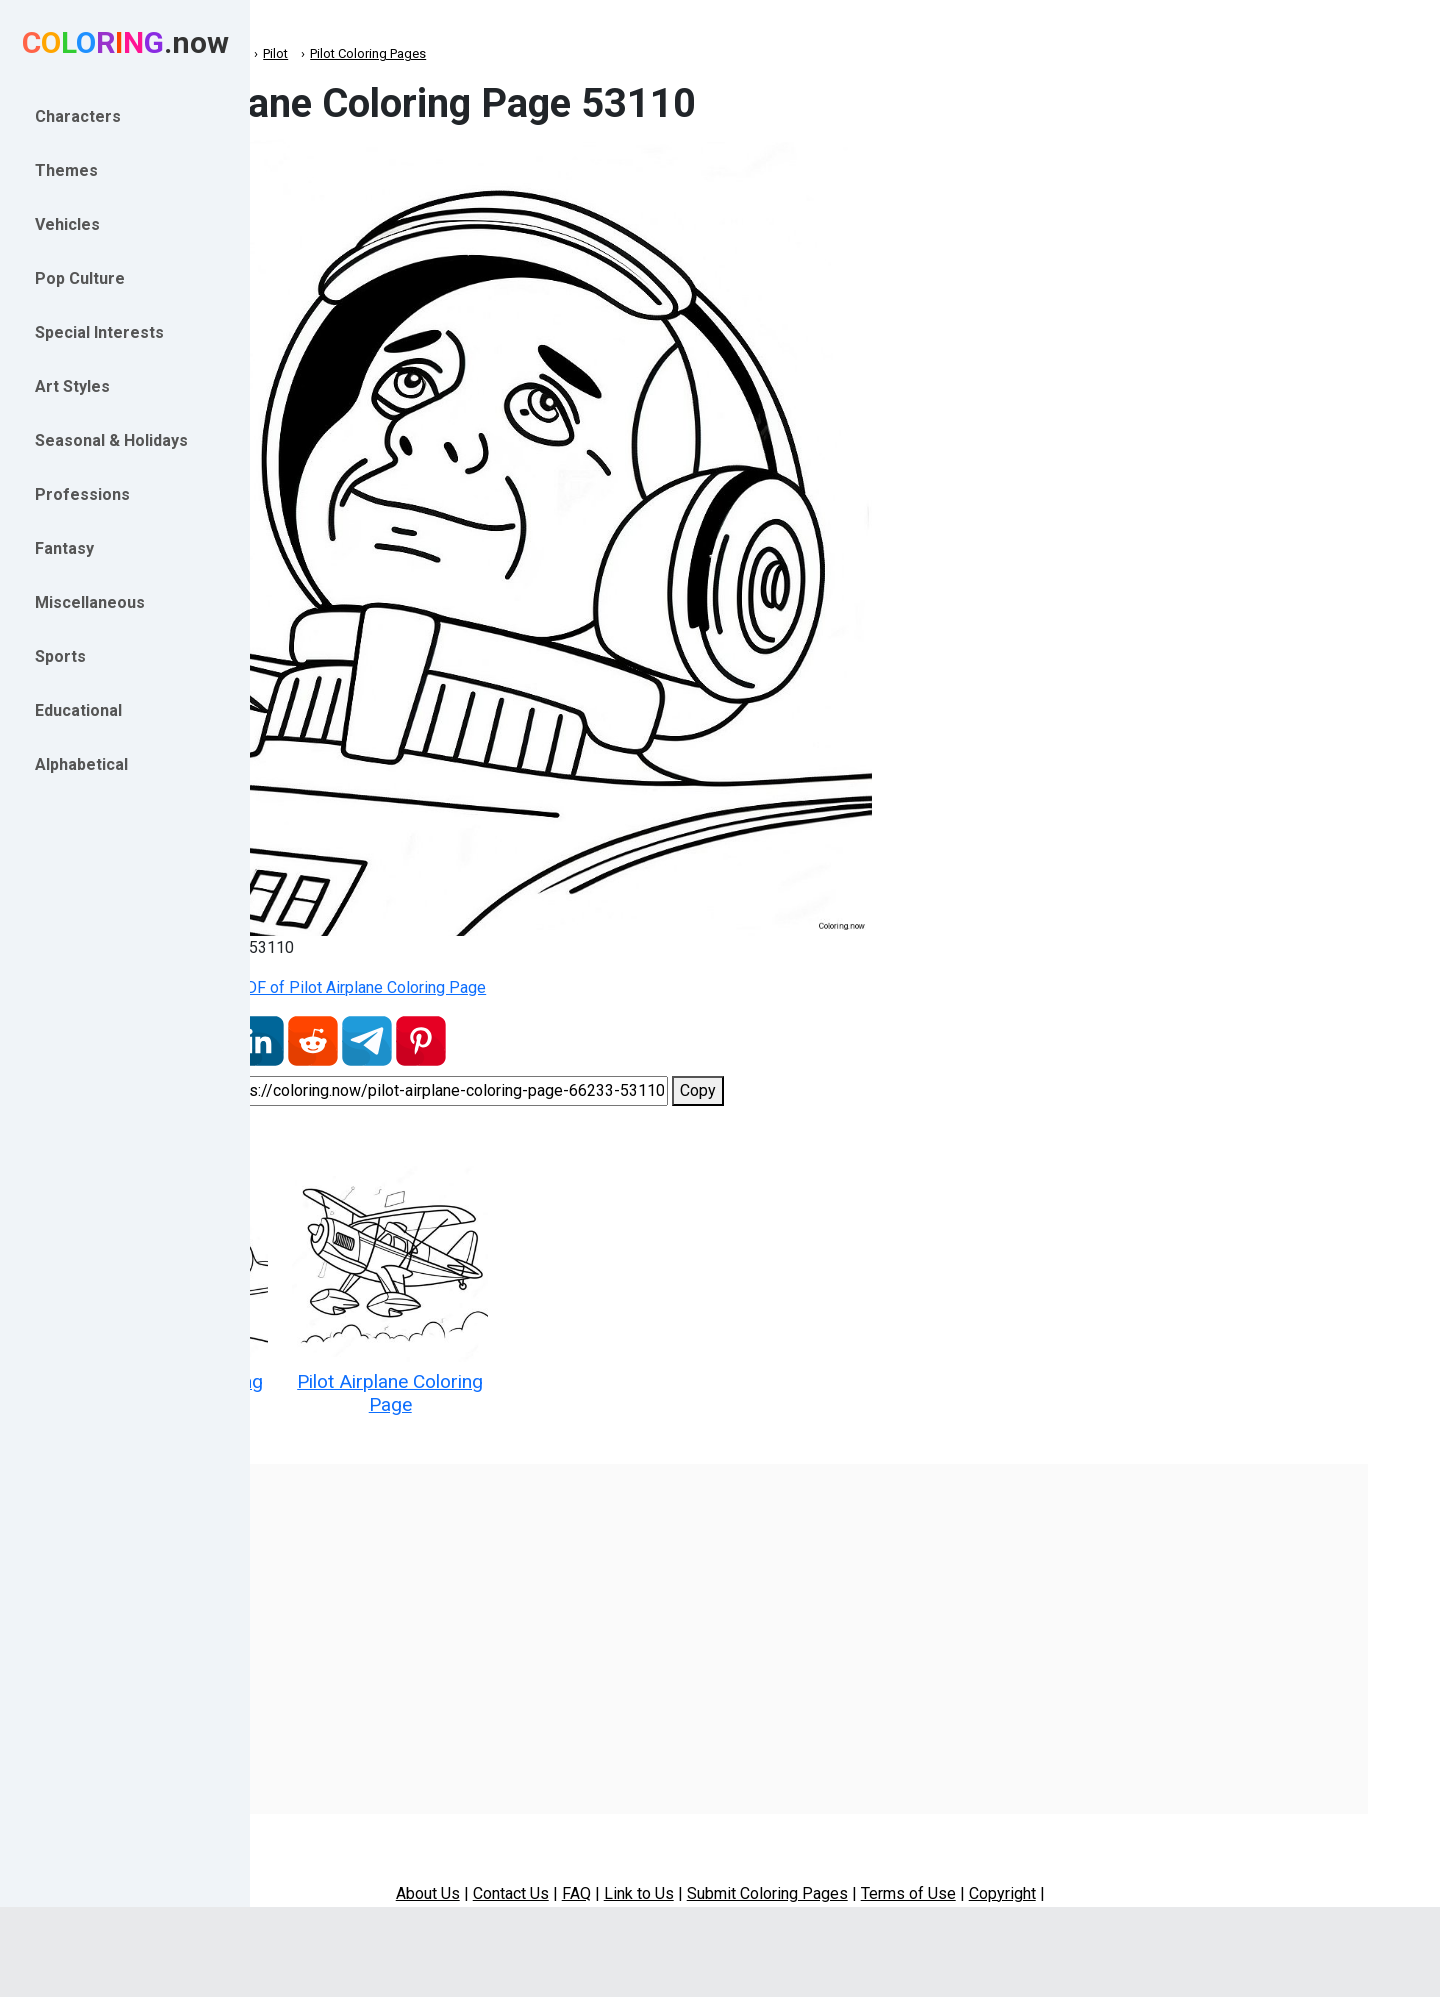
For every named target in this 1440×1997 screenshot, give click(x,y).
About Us (553, 1864)
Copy (908, 1090)
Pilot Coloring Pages (578, 53)
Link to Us (764, 1864)
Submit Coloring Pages (892, 1864)
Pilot (485, 53)
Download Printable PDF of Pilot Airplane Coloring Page (489, 987)
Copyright (1127, 1864)
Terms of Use (1033, 1864)
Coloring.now (320, 53)
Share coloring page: (353, 1090)
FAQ (701, 1864)
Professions (416, 53)
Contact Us (636, 1864)
